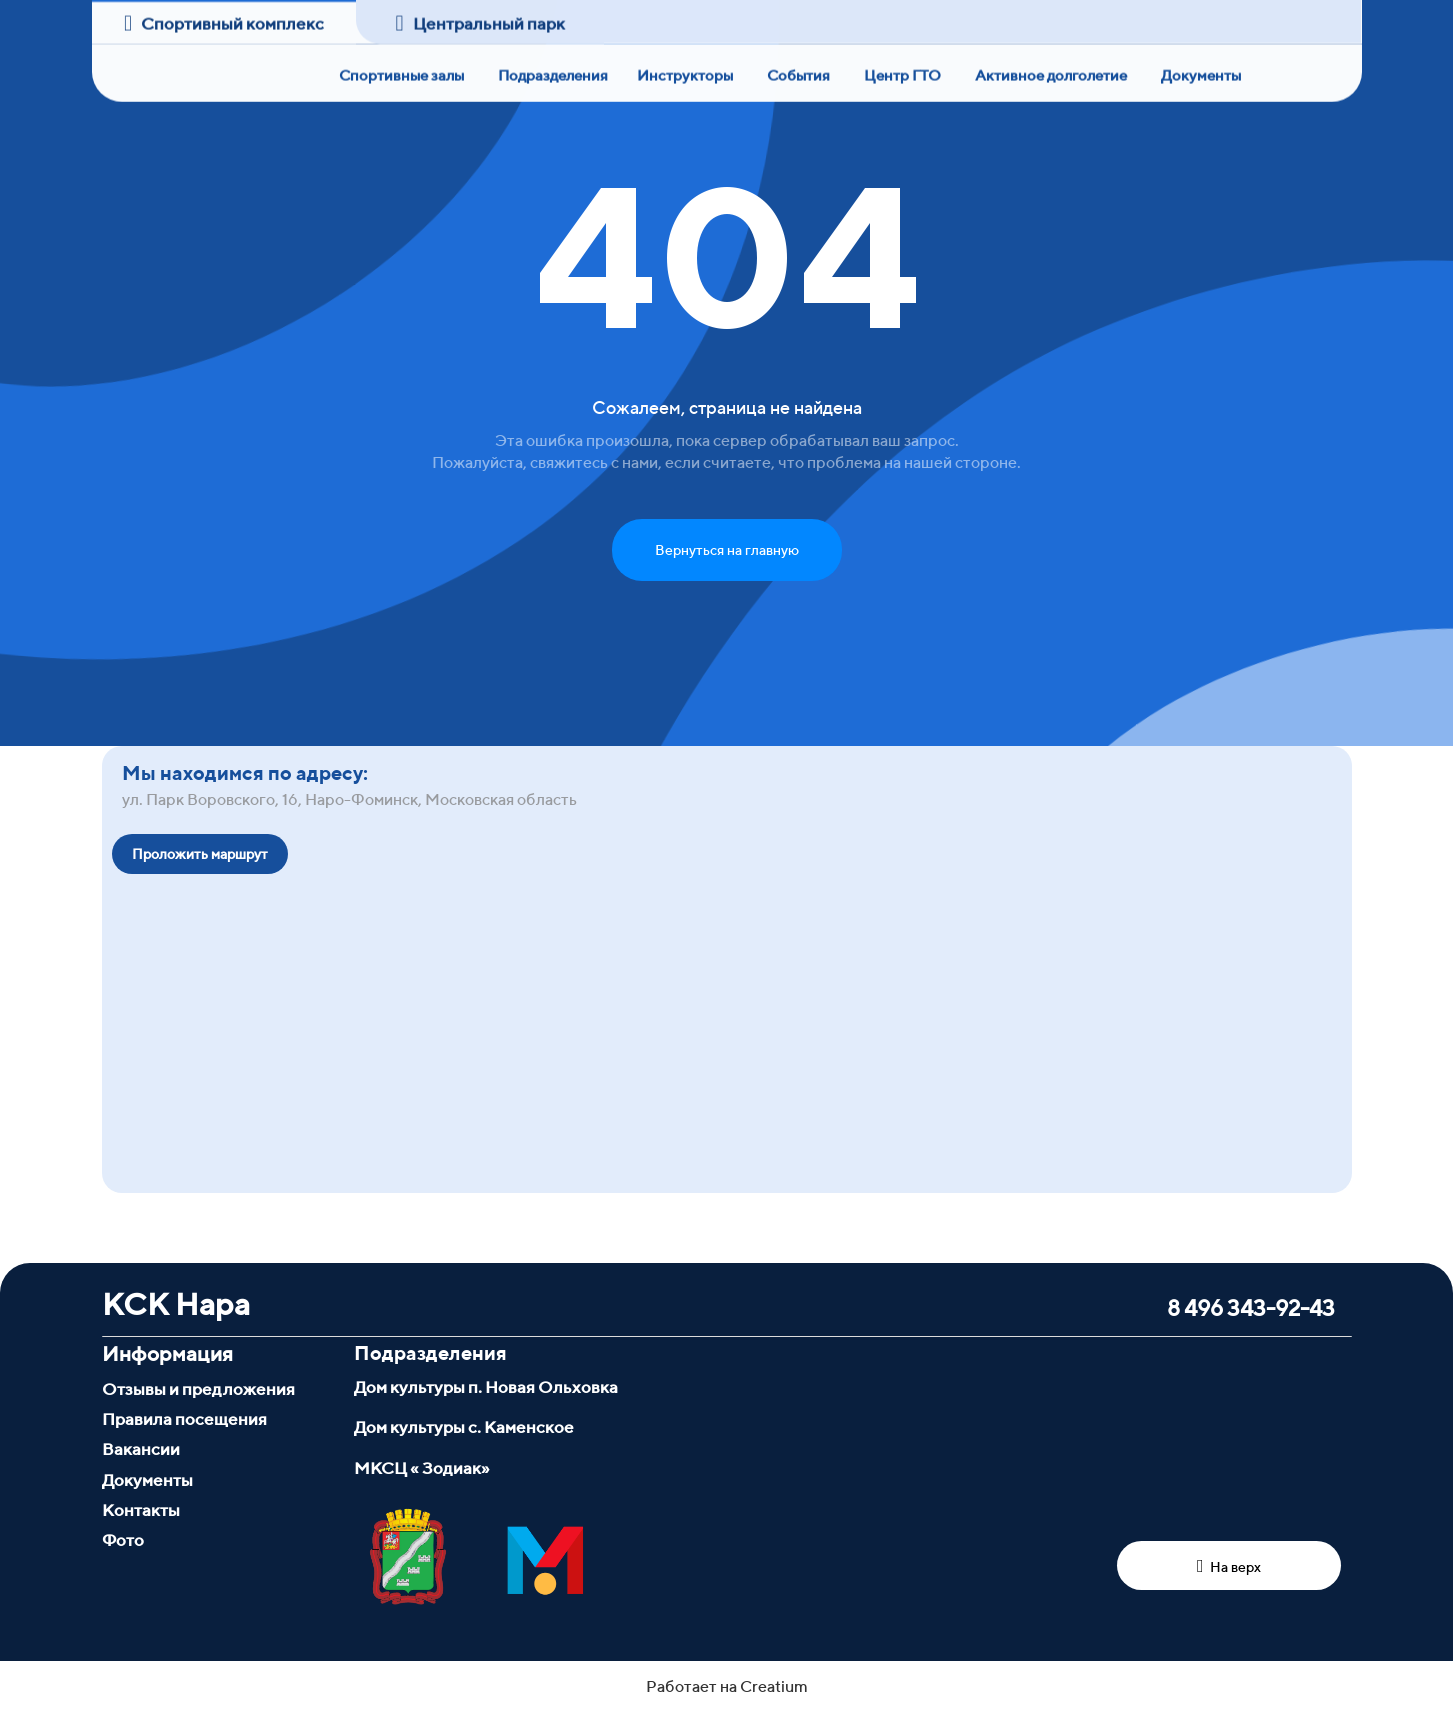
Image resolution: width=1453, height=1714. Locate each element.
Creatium (774, 1686)
